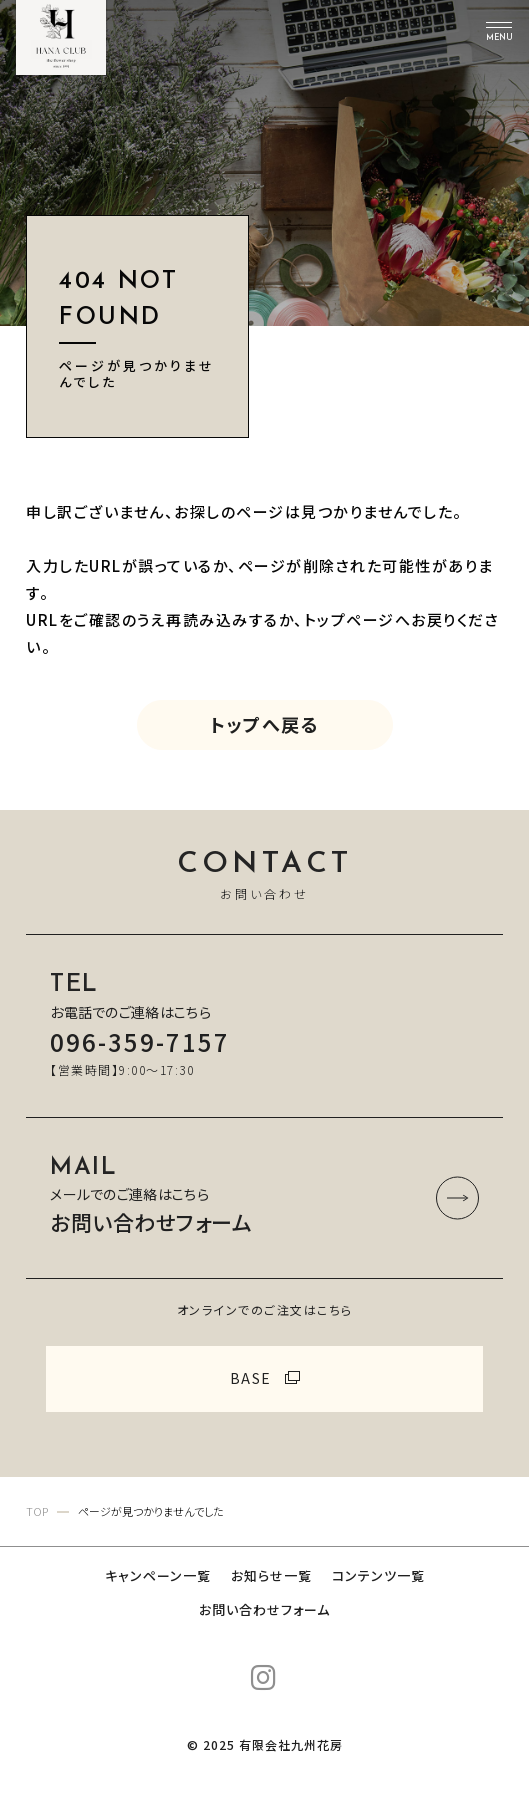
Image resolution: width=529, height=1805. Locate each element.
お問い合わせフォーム (264, 1609)
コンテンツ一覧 (378, 1575)
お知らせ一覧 (271, 1575)
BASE (251, 1378)
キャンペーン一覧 (158, 1575)
